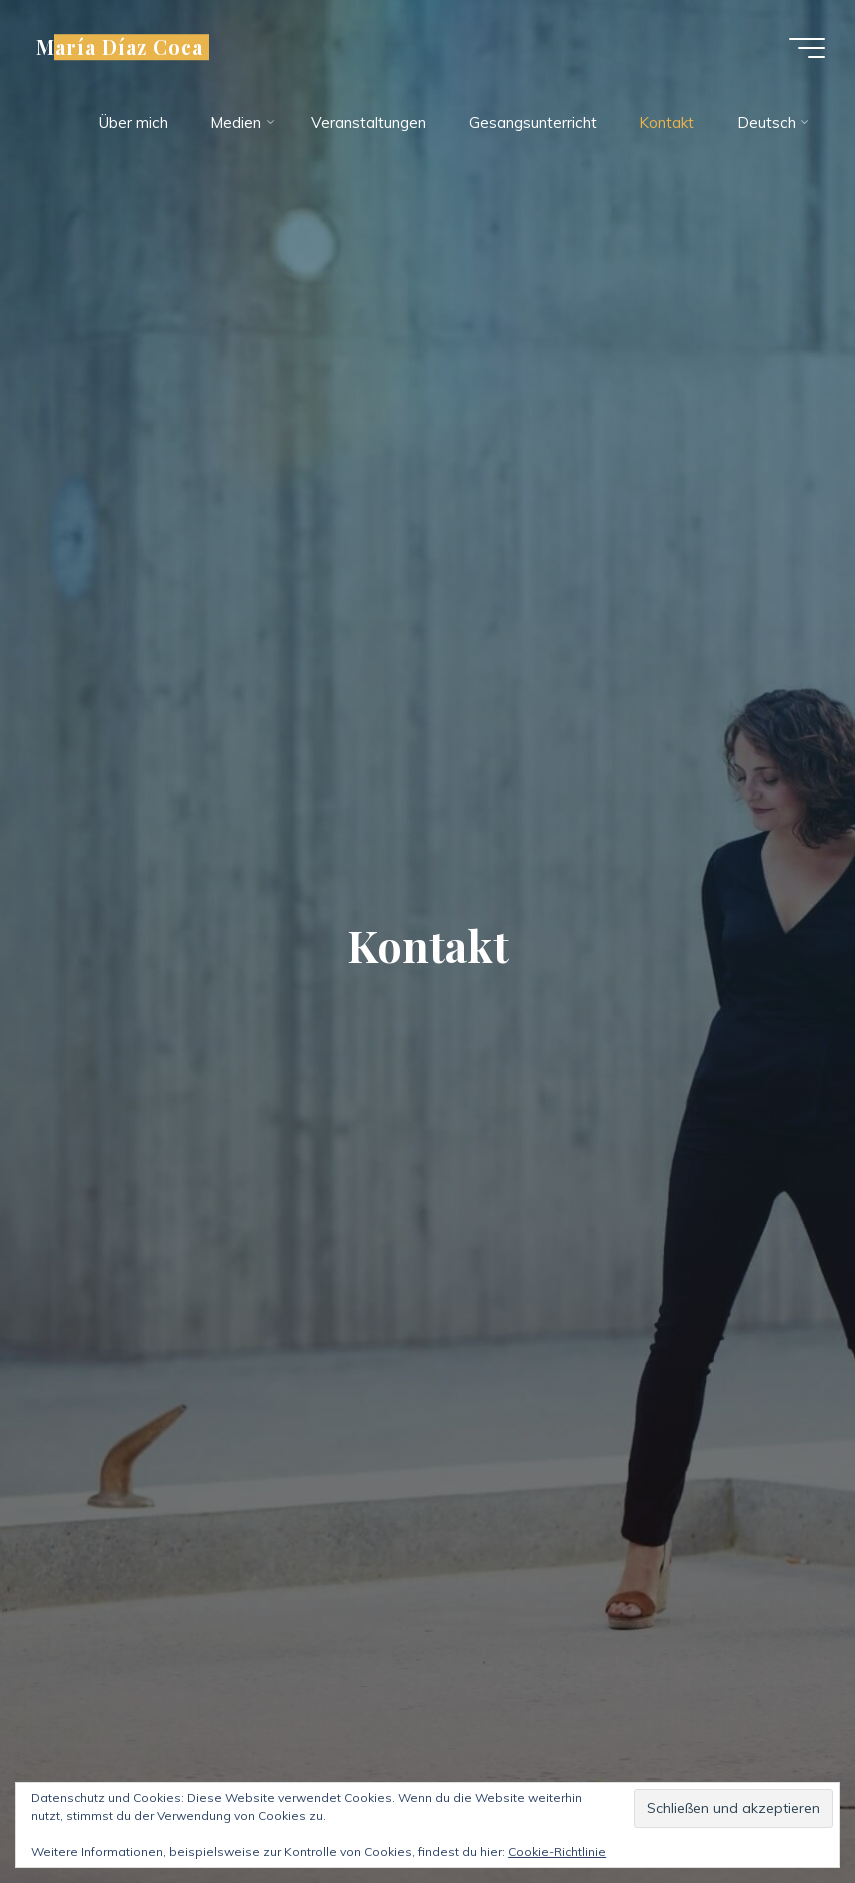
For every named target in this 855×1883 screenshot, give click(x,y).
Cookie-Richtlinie (557, 1851)
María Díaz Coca (119, 47)
